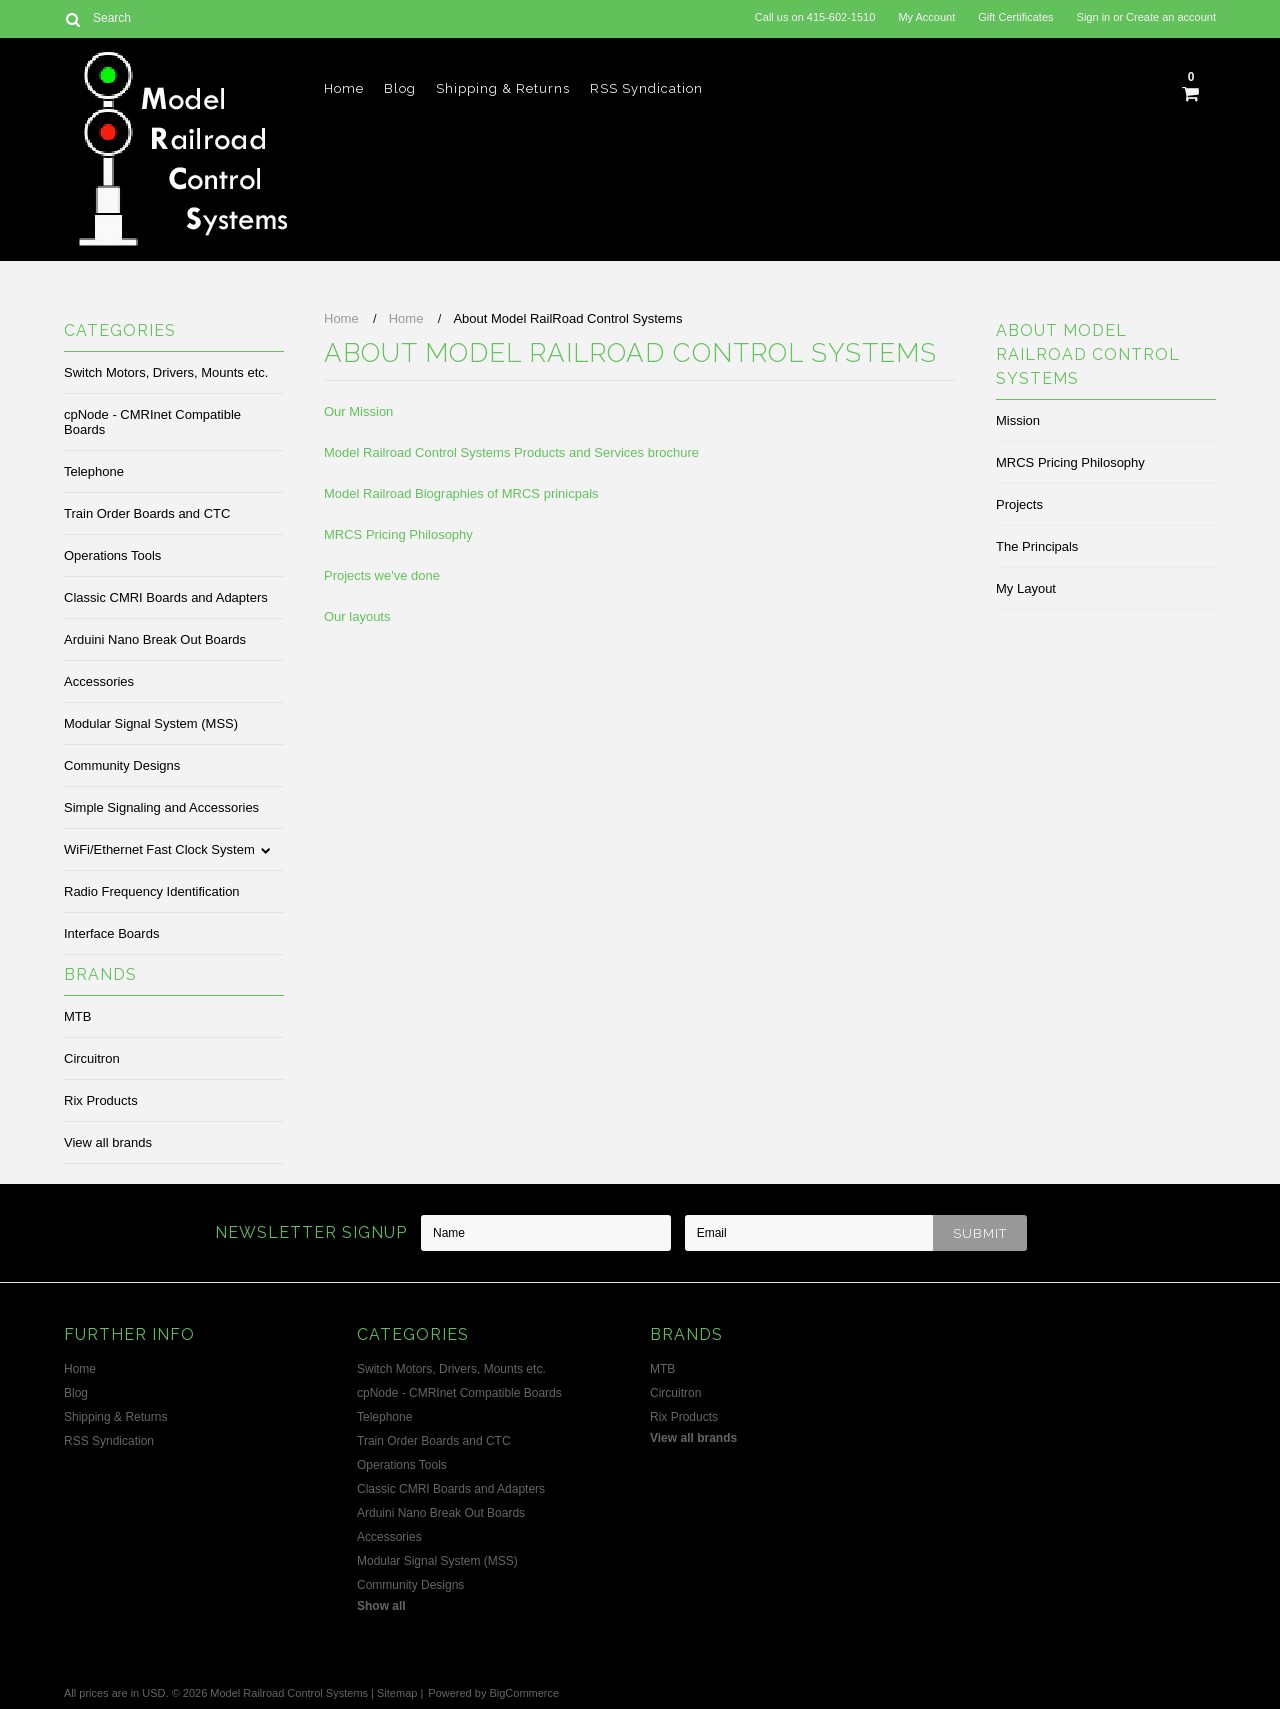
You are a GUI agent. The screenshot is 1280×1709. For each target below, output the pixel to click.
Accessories (99, 681)
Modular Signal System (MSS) (151, 723)
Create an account (1171, 17)
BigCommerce (524, 1693)
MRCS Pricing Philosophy (398, 534)
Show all (381, 1606)
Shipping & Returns (503, 88)
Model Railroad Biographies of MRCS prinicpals (461, 493)
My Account (926, 17)
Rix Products (101, 1100)
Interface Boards (111, 933)
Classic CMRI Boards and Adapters (166, 597)
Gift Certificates (1015, 17)
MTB (77, 1016)
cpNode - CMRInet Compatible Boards (152, 422)
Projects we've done (382, 575)
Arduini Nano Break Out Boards (155, 639)
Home (344, 88)
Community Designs (122, 765)
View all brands (108, 1142)
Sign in (1094, 17)
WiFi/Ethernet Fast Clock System (159, 849)
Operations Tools (112, 555)
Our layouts (357, 616)
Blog (400, 88)
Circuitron (92, 1058)
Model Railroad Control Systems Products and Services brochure (511, 452)
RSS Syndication (646, 88)
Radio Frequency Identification (152, 891)
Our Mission (358, 411)
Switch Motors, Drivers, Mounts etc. (166, 372)
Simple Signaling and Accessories (161, 807)
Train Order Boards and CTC (147, 513)
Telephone (94, 471)
